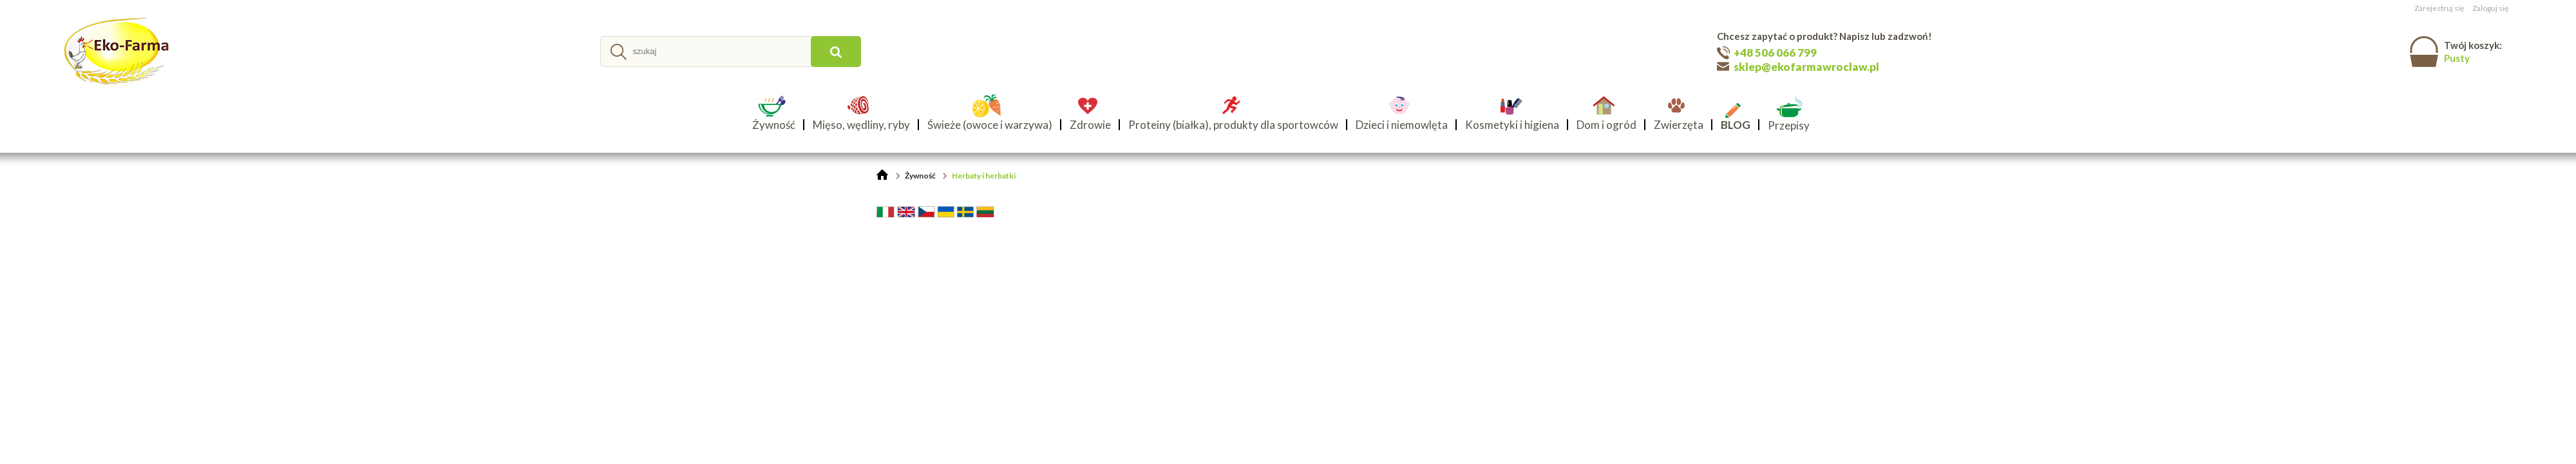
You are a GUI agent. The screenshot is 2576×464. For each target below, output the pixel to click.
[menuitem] (777, 124)
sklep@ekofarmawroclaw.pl (1806, 66)
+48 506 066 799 (1775, 52)
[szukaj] (836, 51)
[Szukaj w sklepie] (707, 51)
